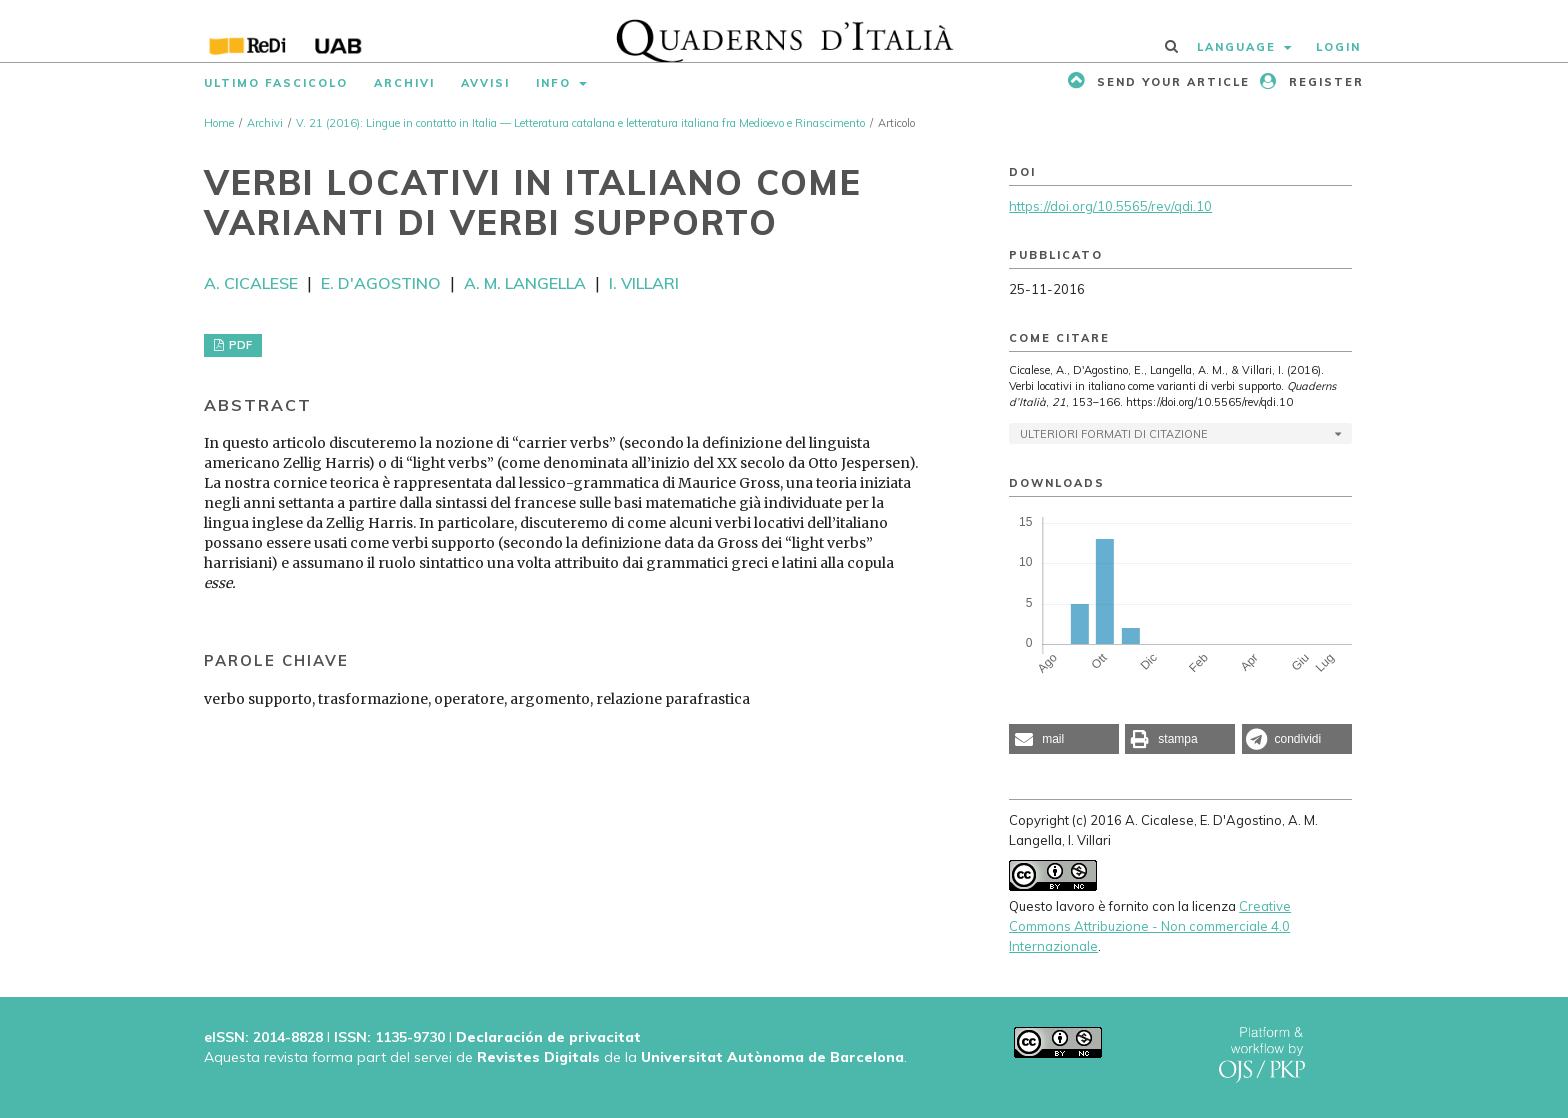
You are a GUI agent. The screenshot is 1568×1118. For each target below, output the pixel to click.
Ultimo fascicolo (276, 83)
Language (1239, 47)
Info (556, 83)
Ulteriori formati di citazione (1114, 434)
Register (1324, 82)
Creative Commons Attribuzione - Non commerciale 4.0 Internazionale (1150, 926)
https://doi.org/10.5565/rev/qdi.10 (1110, 206)
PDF (239, 345)
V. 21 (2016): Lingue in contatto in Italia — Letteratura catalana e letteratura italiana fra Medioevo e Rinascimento (580, 123)
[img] (784, 31)
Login (1338, 47)
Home (219, 123)
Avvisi (485, 83)
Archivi (404, 83)
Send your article (1171, 82)
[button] (1064, 739)
